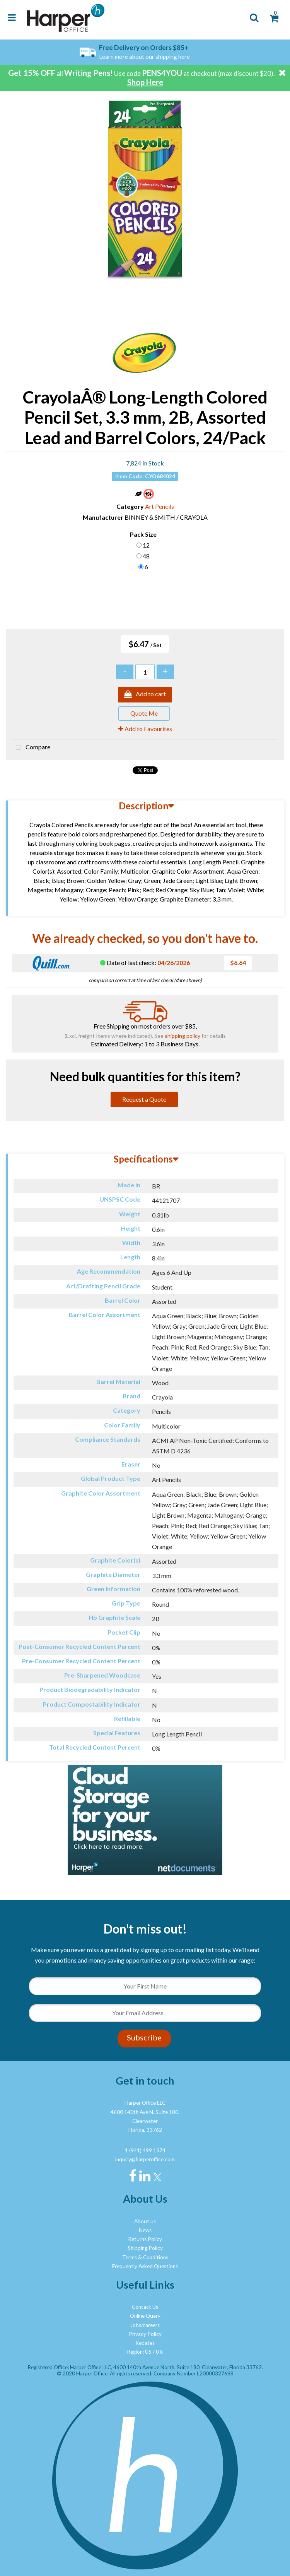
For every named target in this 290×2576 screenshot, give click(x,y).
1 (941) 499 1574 (145, 2150)
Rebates (145, 2343)
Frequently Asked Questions (145, 2266)
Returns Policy (145, 2239)
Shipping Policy (145, 2248)
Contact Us (145, 2307)
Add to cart (145, 695)
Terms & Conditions (145, 2257)
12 (146, 545)
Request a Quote (144, 1099)
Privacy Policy (145, 2334)
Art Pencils (159, 506)
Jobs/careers (145, 2325)
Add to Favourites (145, 728)
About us (145, 2221)
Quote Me (144, 713)
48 (146, 556)
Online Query (145, 2316)
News (145, 2230)
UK (159, 2352)
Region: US (139, 2352)
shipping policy (182, 1035)
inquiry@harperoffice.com (145, 2159)
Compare (31, 748)
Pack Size (143, 534)
